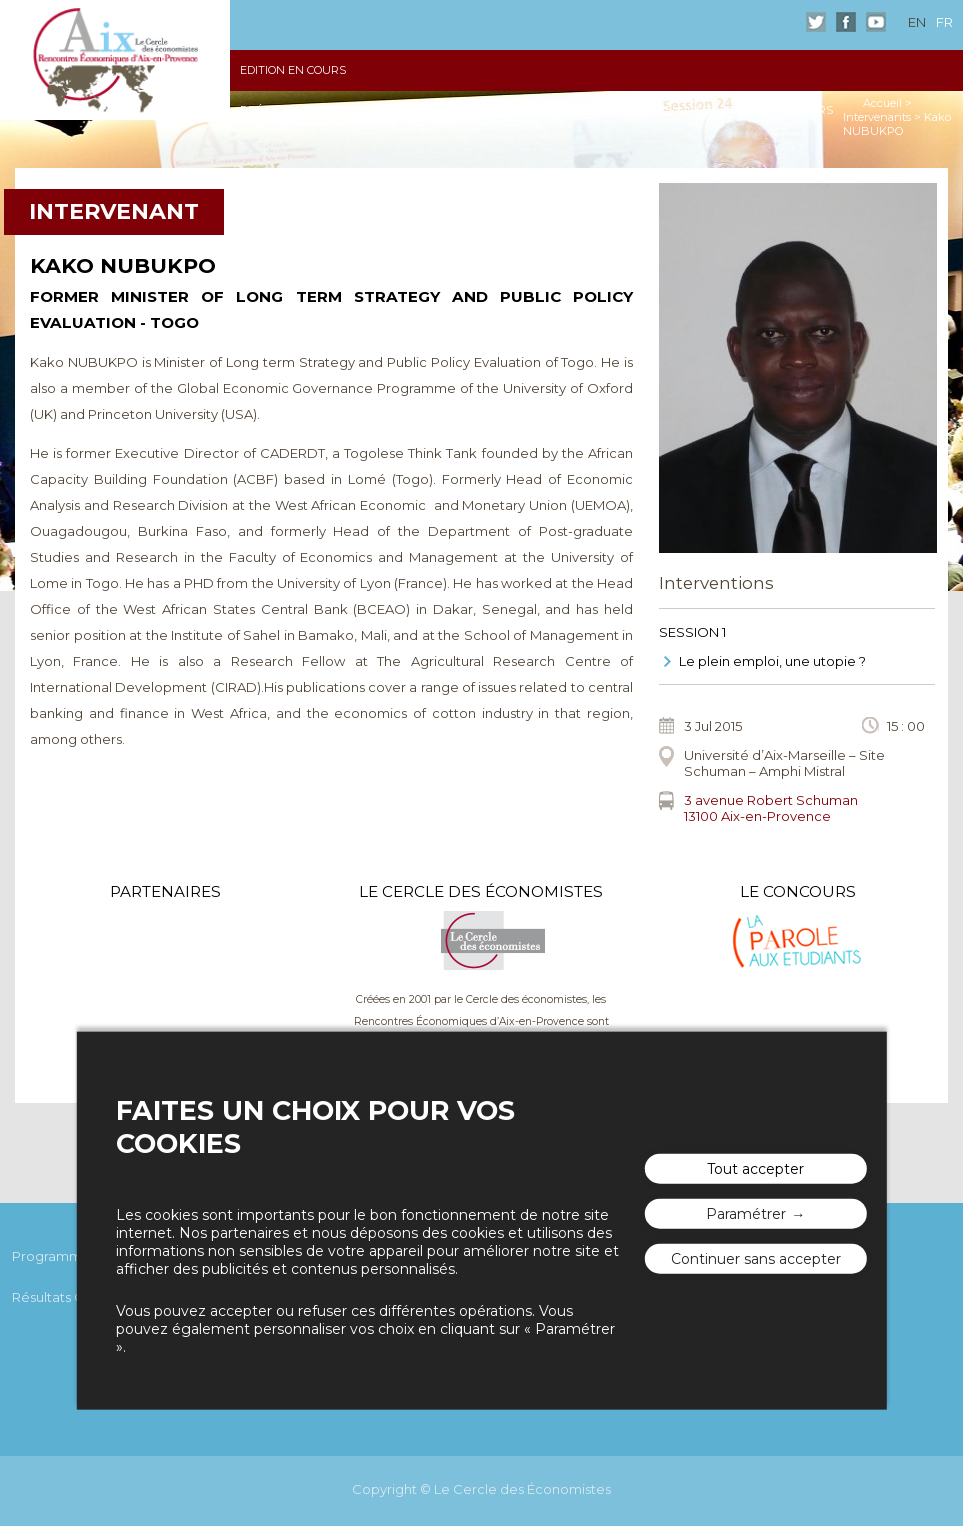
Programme (51, 1256)
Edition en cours (293, 70)
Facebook (846, 22)
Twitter (816, 22)
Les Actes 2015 (390, 110)
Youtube (876, 22)
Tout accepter (755, 1168)
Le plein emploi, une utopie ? (772, 661)
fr (944, 22)
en (917, 22)
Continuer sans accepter (756, 1258)
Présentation (284, 110)
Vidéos (539, 110)
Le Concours (793, 110)
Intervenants (877, 117)
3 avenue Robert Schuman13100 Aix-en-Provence (771, 808)
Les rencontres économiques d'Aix (115, 60)
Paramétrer (746, 1213)
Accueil (882, 103)
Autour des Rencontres (657, 110)
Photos (475, 110)
